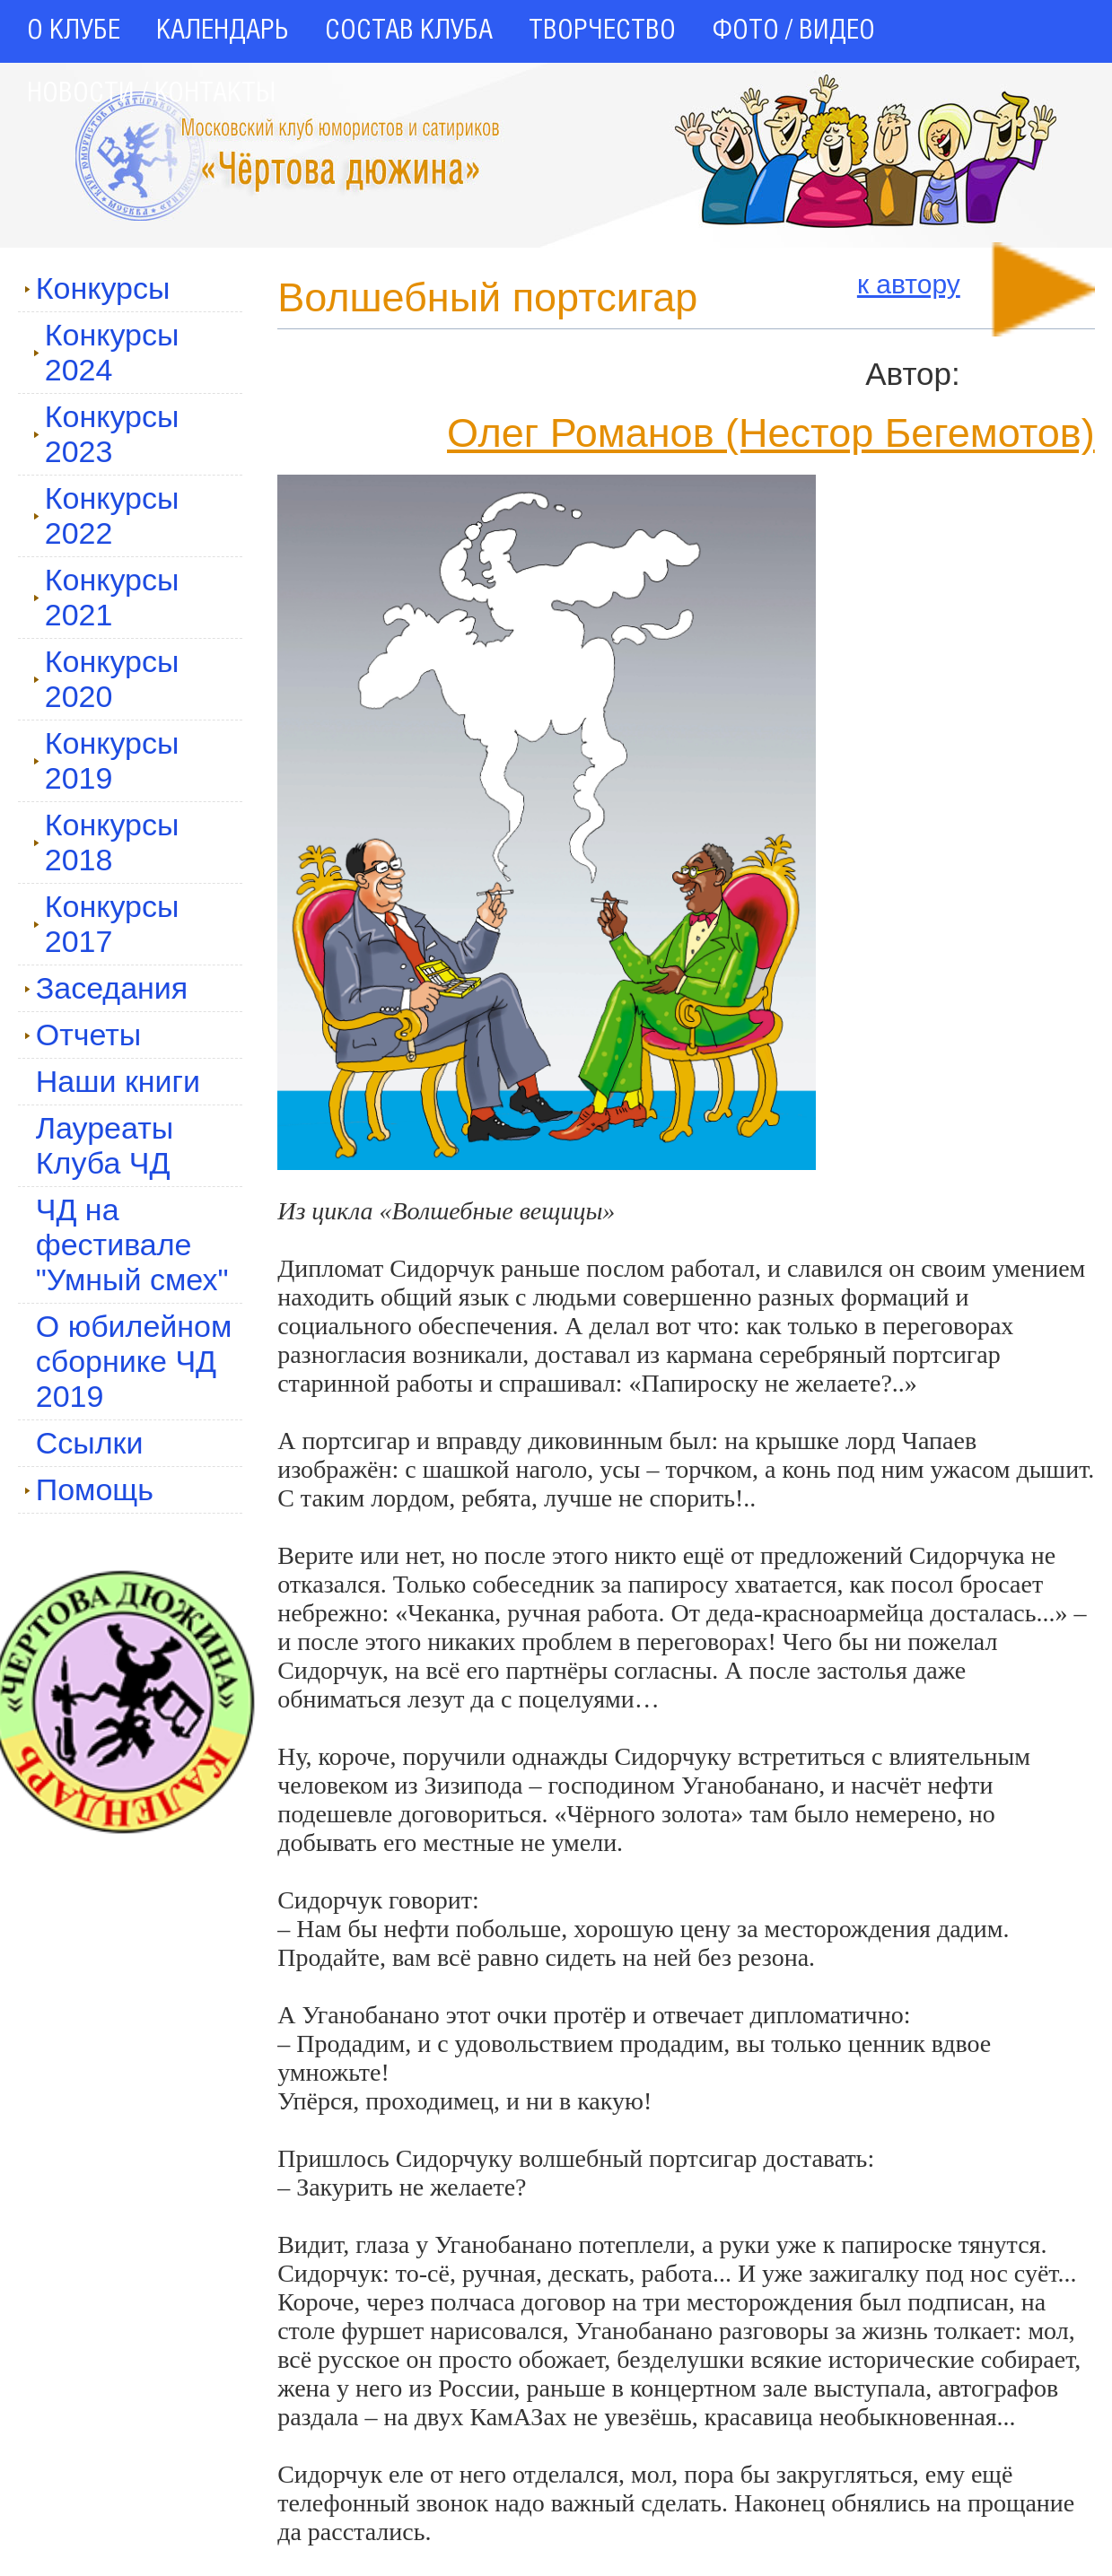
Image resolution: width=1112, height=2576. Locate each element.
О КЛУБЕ (73, 31)
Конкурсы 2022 (106, 515)
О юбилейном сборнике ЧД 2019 (134, 1361)
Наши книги (118, 1081)
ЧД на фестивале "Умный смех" (132, 1244)
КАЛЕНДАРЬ (222, 31)
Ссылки (90, 1443)
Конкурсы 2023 (106, 433)
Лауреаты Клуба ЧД (104, 1145)
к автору (908, 284)
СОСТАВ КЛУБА (409, 31)
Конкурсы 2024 (106, 352)
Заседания (106, 988)
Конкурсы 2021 (106, 597)
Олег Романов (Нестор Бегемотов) (771, 433)
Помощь (88, 1489)
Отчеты (83, 1034)
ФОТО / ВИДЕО (793, 31)
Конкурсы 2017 (106, 923)
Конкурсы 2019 (106, 760)
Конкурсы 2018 (106, 842)
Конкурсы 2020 (106, 678)
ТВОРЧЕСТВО (602, 31)
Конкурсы (97, 288)
